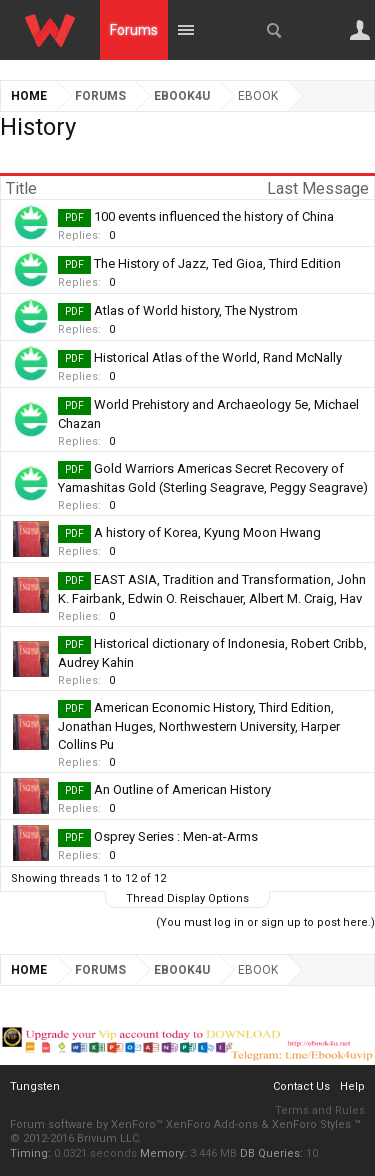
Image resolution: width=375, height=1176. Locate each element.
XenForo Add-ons (212, 1124)
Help (352, 1086)
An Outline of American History (182, 789)
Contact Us (301, 1086)
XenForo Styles (311, 1124)
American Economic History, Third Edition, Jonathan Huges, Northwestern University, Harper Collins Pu (199, 726)
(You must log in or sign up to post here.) (265, 922)
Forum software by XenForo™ (88, 1124)
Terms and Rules (320, 1110)
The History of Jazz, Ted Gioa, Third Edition (217, 263)
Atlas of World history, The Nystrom (196, 310)
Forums (134, 30)
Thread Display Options (187, 898)
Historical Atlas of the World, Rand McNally (218, 357)
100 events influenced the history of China (214, 216)
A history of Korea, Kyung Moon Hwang (207, 532)
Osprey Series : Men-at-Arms (176, 836)
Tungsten (35, 1086)
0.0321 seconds (95, 1153)
